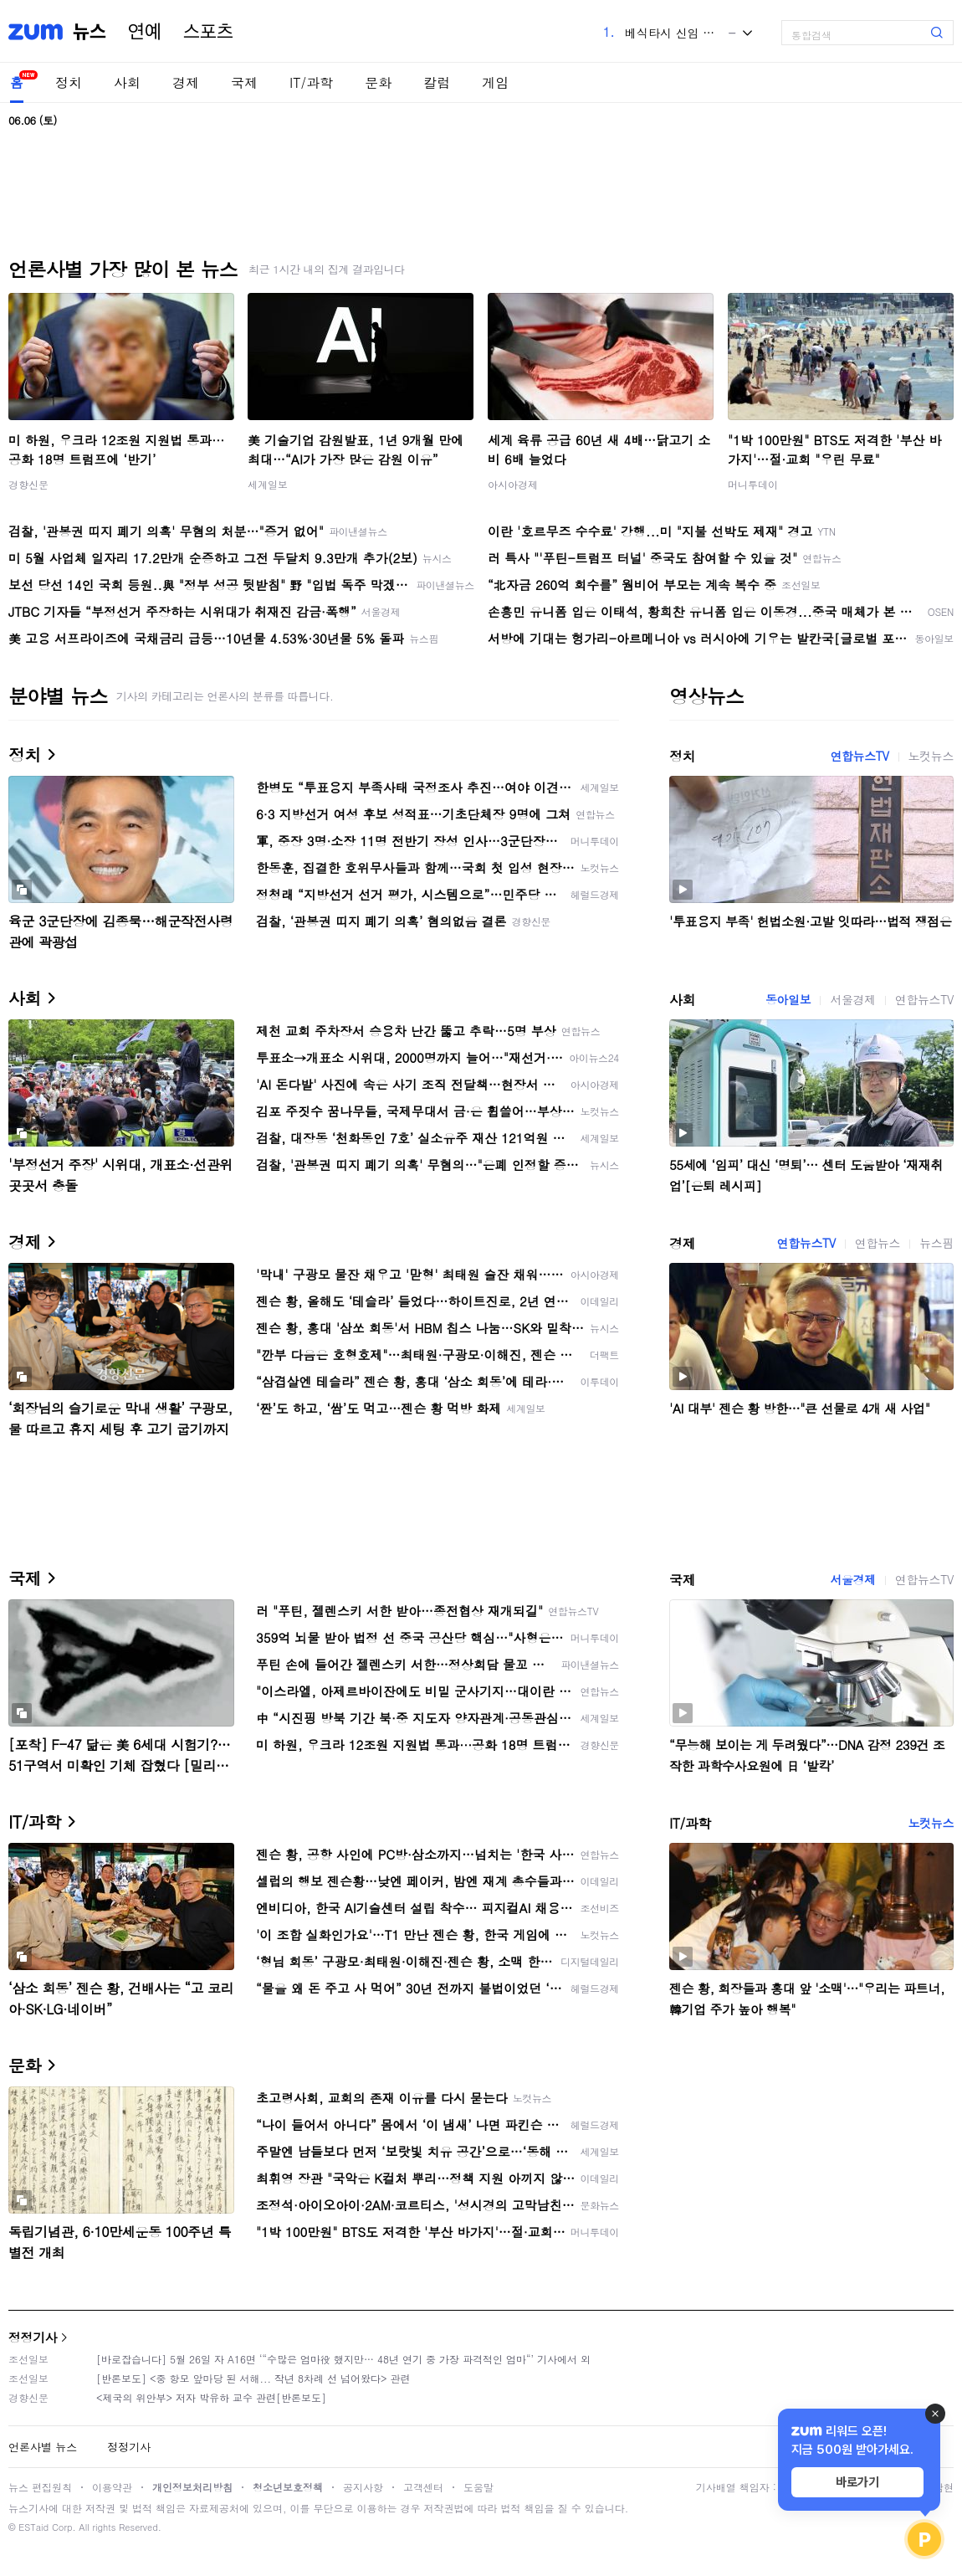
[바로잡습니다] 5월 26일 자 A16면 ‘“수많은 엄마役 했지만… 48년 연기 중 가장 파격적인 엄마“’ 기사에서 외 (343, 2359)
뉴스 (89, 32)
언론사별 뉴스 (42, 2447)
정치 (68, 82)
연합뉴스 (877, 1242)
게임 (495, 82)
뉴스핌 (936, 1242)
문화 (378, 82)
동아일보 (788, 999)
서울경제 (852, 999)
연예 (144, 32)
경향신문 (28, 484)
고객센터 (423, 2487)
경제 (185, 82)
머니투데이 (753, 484)
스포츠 (208, 32)
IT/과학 (311, 82)
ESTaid (33, 2527)
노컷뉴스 (931, 755)
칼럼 (436, 82)
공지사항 (363, 2487)
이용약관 (112, 2487)
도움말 (478, 2487)
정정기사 (32, 2337)
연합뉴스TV (859, 755)
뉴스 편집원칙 (40, 2487)
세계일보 (268, 484)
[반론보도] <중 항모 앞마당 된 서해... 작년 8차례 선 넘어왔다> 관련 (253, 2378)
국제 (244, 82)
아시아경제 (513, 484)
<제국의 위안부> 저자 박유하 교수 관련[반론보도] (211, 2397)
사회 (127, 82)
